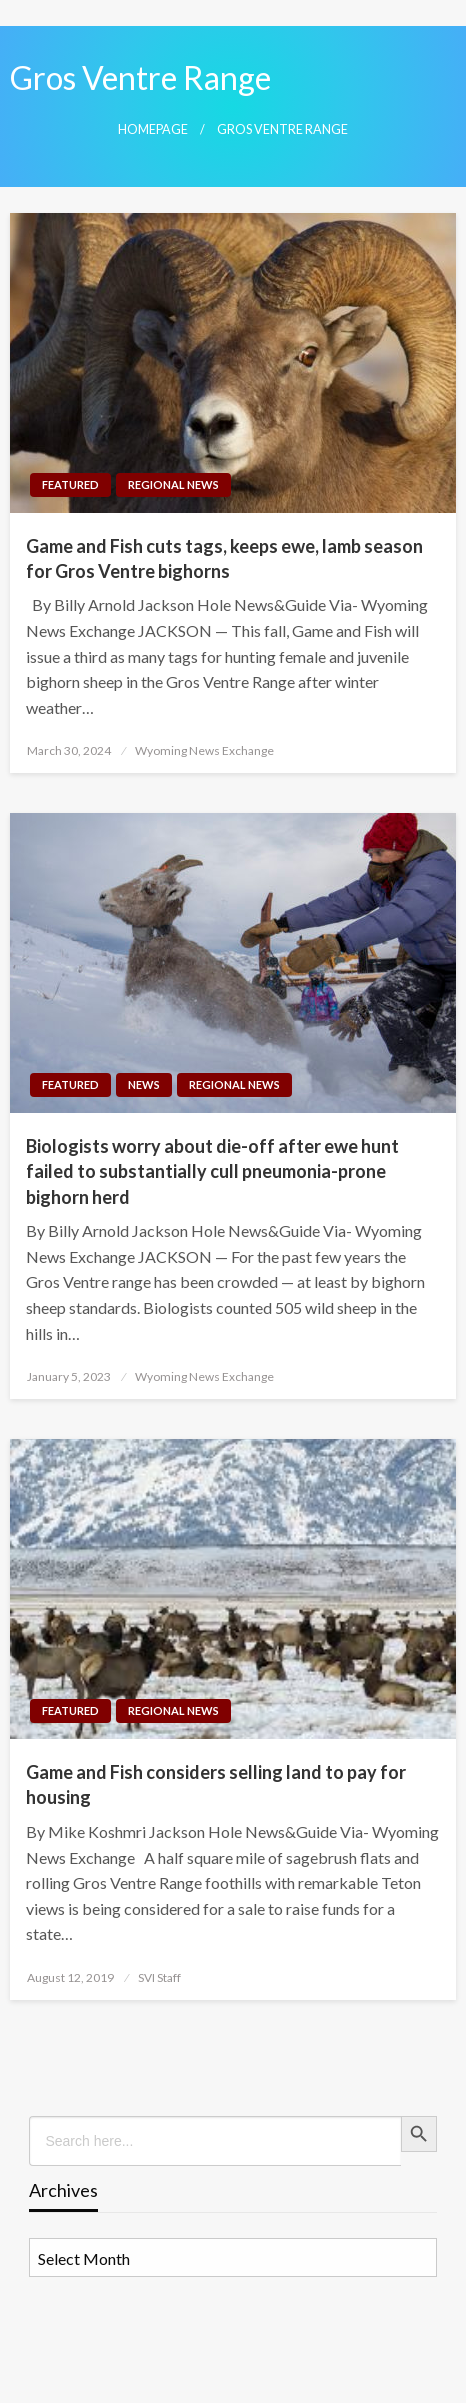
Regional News (173, 484)
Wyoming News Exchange (204, 750)
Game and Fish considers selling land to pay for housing (216, 1784)
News (144, 1084)
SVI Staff (159, 1977)
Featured (70, 484)
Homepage (153, 129)
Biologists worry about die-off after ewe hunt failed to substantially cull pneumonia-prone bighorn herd (212, 1171)
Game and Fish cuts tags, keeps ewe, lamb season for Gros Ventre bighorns (224, 558)
